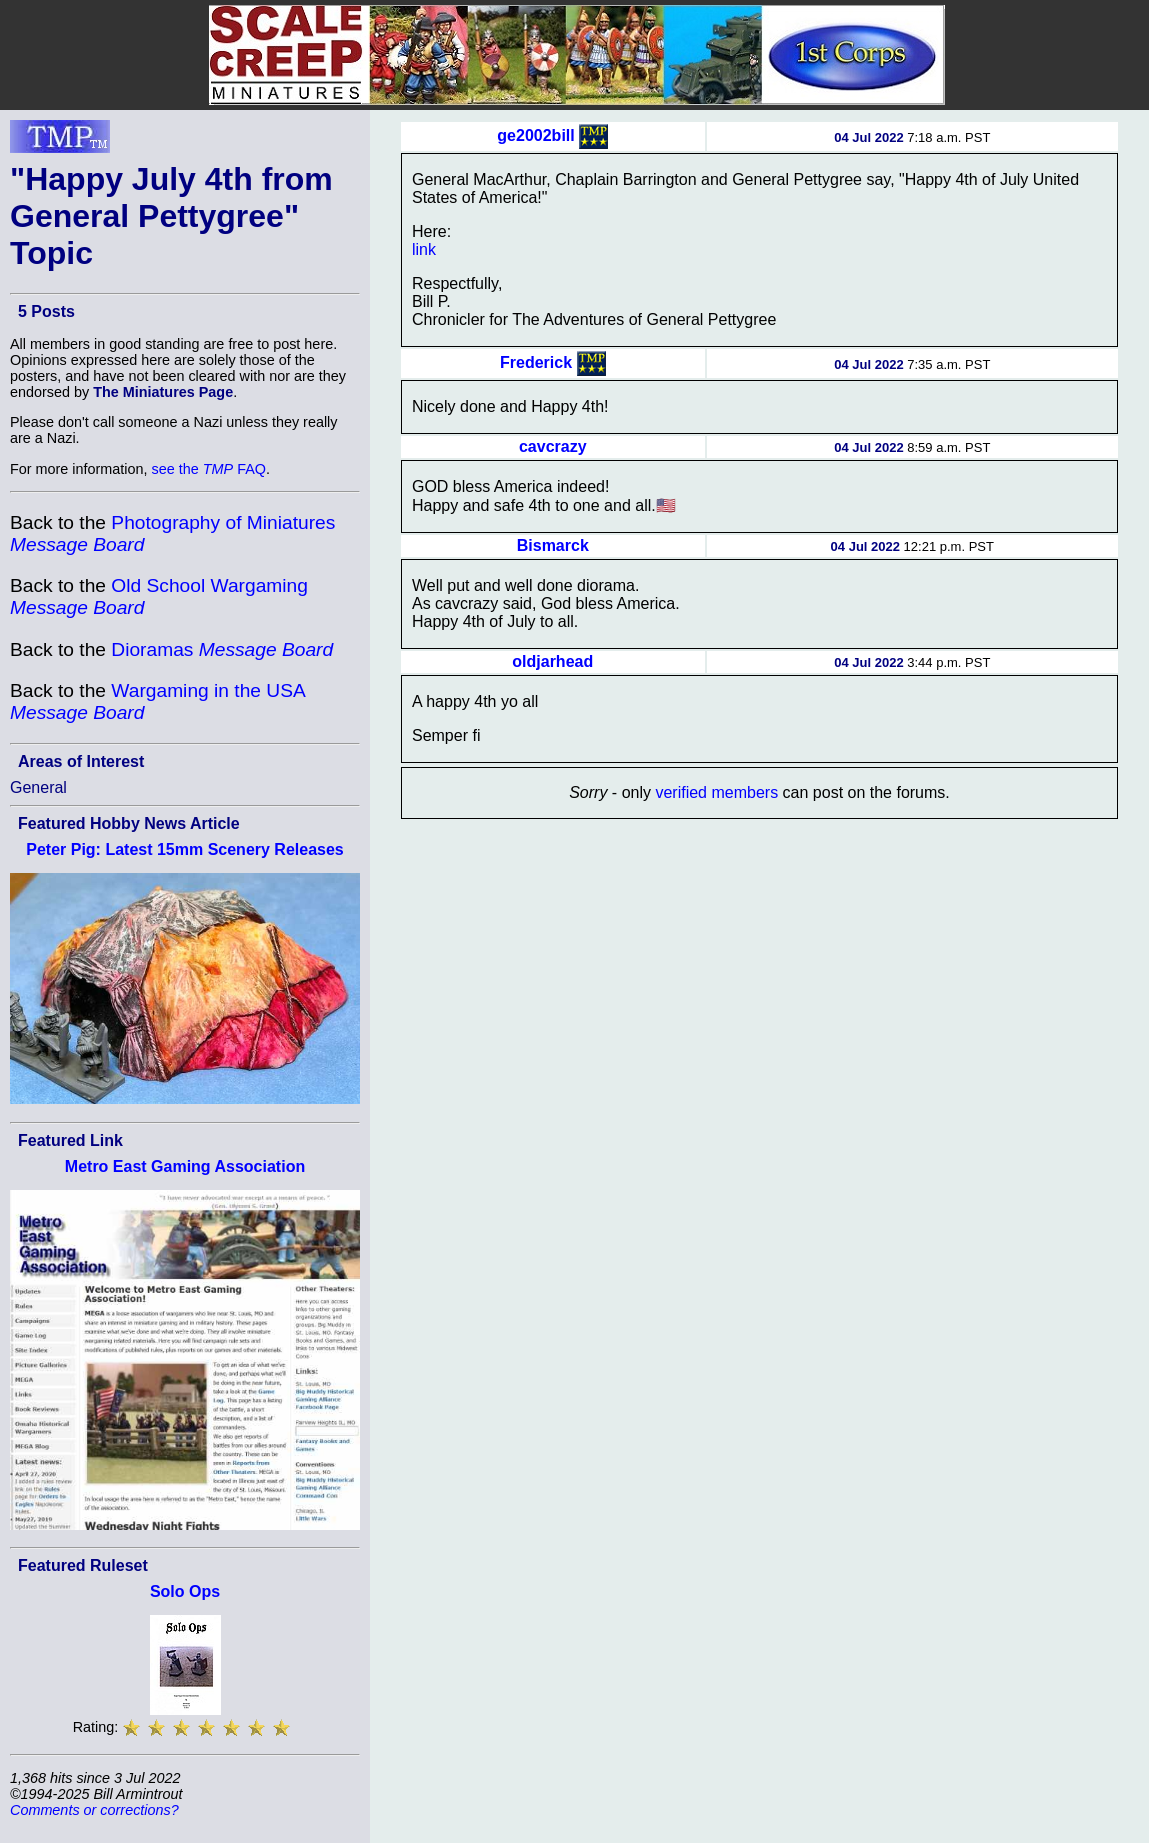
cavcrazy (553, 446)
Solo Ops (185, 1591)
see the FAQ (209, 469)
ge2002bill (535, 135)
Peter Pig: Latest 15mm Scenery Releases (185, 849)
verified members (716, 792)
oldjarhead (552, 661)
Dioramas (222, 649)
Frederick (536, 362)
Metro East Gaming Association (185, 1166)
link (424, 249)
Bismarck (553, 545)
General (38, 787)
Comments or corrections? (94, 1810)
